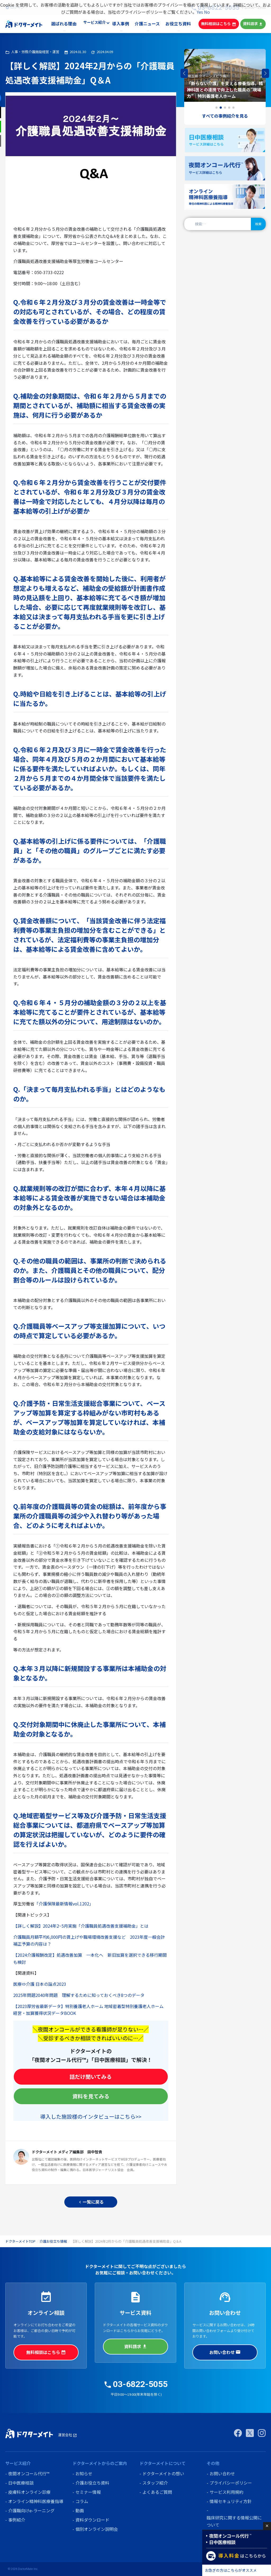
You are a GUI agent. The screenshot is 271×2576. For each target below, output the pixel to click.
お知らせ (83, 2473)
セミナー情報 (88, 2492)
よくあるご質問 (157, 2492)
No (207, 12)
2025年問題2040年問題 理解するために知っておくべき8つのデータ (78, 1995)
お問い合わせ (225, 2352)
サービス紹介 (96, 23)
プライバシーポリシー (231, 2483)
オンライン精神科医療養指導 (35, 2501)
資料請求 (253, 23)
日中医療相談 (21, 2483)
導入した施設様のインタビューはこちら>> (90, 2116)
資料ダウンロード (92, 2520)
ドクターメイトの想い (163, 2473)
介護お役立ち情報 (53, 2241)
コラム (81, 2501)
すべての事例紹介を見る (225, 116)
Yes (200, 12)
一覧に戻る (91, 2202)
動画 (79, 2510)
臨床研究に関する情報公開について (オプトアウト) (234, 2524)
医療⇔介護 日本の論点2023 (39, 1984)
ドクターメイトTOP (20, 2241)
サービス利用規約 (226, 2492)
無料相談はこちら (218, 23)
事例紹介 (16, 2520)
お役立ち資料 (179, 23)
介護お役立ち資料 (92, 2483)
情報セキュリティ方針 (231, 2501)
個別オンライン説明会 (96, 2529)
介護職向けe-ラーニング (31, 2510)
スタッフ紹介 (155, 2483)
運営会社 (67, 2434)
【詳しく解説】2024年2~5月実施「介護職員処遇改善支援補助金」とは (80, 1926)
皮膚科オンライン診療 (29, 2492)
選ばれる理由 (66, 23)
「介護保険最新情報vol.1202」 (63, 1903)
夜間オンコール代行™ (28, 2473)
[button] (265, 73)
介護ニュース (149, 23)
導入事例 (122, 23)
